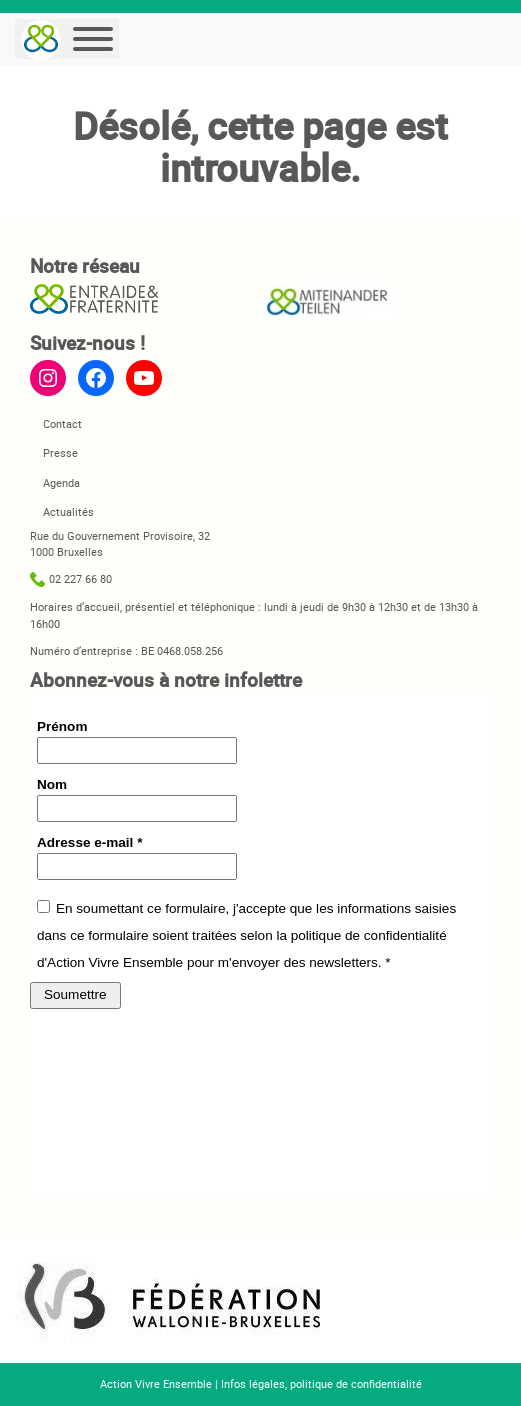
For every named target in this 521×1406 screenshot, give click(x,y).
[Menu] (93, 39)
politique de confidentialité (356, 1383)
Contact (62, 423)
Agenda (61, 482)
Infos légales (253, 1383)
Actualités (68, 511)
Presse (60, 452)
